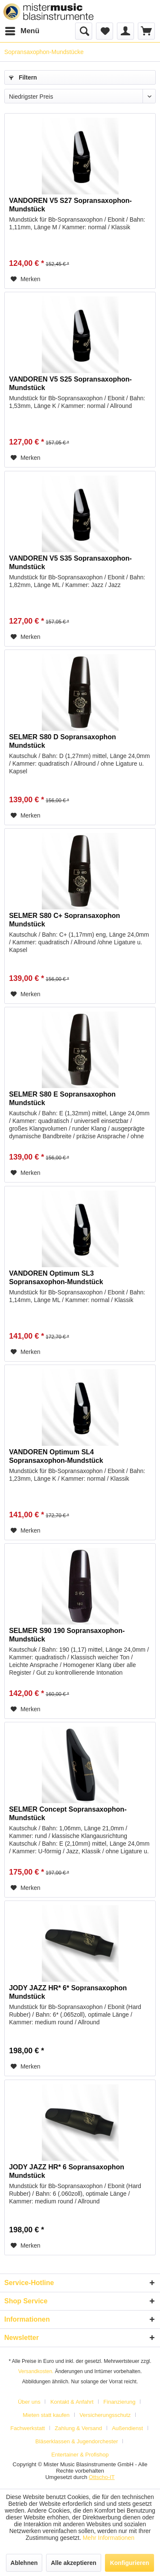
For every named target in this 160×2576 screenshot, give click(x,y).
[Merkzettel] (104, 31)
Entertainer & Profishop (79, 2454)
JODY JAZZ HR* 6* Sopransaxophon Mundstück (68, 1992)
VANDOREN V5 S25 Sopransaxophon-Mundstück (70, 383)
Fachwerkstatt (27, 2428)
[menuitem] (22, 31)
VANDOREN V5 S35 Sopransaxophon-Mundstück (70, 562)
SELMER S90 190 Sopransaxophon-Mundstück (67, 1635)
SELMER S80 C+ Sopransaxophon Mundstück (64, 920)
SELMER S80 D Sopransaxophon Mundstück (62, 741)
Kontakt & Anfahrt (71, 2402)
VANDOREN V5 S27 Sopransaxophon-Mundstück (70, 205)
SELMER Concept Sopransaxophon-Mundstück (68, 1813)
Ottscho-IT (102, 2477)
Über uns (29, 2402)
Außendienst (127, 2428)
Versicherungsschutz (105, 2415)
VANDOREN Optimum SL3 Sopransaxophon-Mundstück (56, 1277)
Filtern (23, 77)
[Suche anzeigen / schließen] (83, 31)
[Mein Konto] (125, 31)
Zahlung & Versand (78, 2428)
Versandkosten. (36, 2371)
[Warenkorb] (146, 31)
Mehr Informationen (108, 2537)
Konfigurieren (129, 2562)
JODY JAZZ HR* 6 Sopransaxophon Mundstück (66, 2171)
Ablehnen (24, 2562)
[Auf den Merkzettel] (26, 279)
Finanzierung (119, 2402)
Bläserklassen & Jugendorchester (76, 2441)
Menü (22, 29)
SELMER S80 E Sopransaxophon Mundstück (62, 1098)
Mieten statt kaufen (46, 2415)
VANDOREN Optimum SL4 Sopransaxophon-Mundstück (56, 1456)
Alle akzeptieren (73, 2562)
